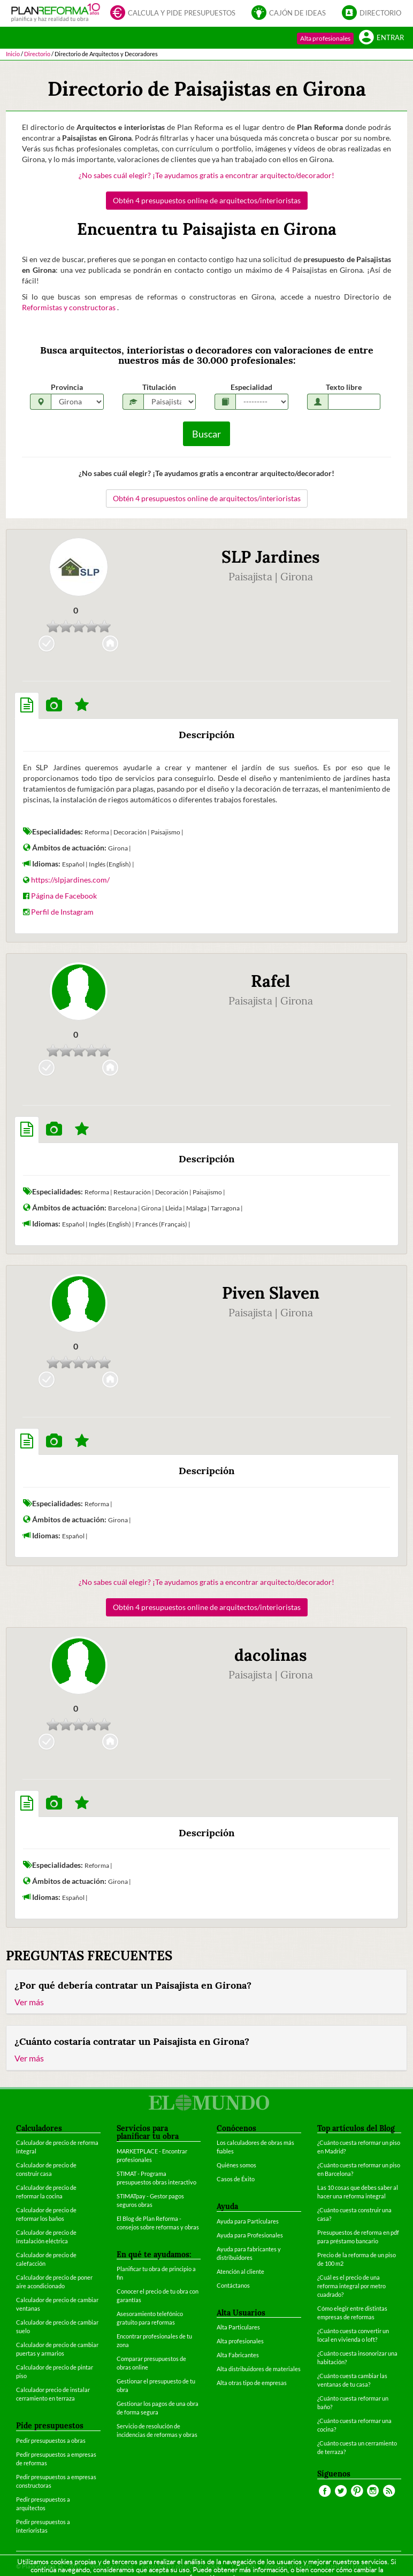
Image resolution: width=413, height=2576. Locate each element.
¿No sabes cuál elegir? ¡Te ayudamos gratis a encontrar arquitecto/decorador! (206, 175)
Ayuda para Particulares (248, 2221)
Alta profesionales (325, 38)
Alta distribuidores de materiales (259, 2368)
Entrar (381, 38)
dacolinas (270, 1655)
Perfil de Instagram (62, 911)
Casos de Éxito (236, 2178)
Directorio (371, 13)
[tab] (26, 705)
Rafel (270, 981)
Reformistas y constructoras (69, 307)
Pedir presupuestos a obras (51, 2440)
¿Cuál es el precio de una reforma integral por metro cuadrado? (351, 2286)
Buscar (206, 434)
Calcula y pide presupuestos (172, 13)
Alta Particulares (238, 2327)
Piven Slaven (270, 1293)
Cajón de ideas (288, 13)
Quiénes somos (236, 2164)
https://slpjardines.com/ (70, 879)
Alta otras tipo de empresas (252, 2382)
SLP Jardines (270, 557)
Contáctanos (233, 2285)
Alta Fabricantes (238, 2354)
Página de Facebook (64, 895)
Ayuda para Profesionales (250, 2235)
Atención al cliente (240, 2271)
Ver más (29, 2002)
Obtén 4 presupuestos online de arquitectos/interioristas (207, 200)
